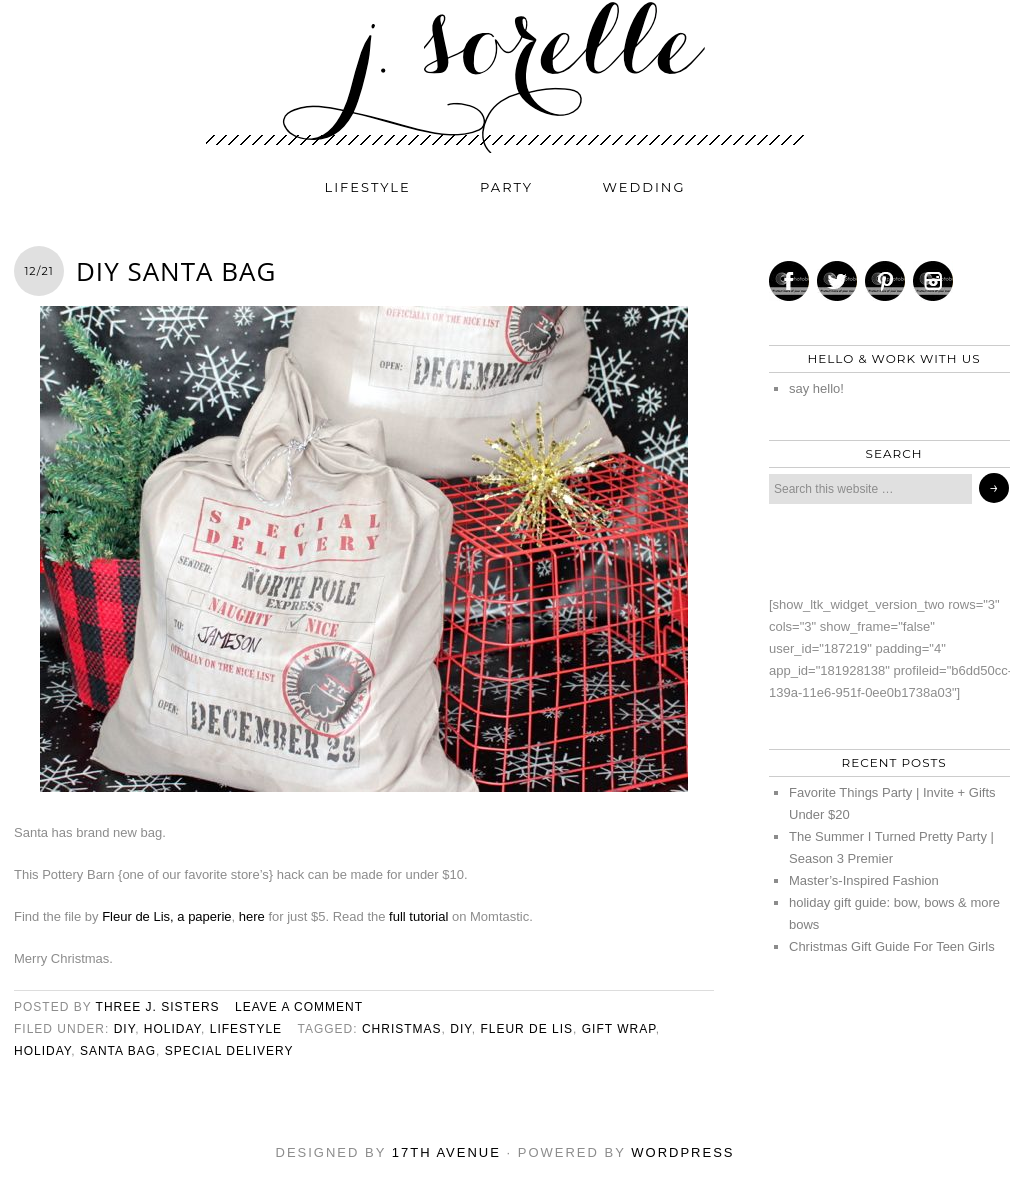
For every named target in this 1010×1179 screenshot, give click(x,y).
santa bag (118, 1051)
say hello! (816, 388)
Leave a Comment (299, 1007)
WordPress (682, 1152)
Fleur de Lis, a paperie (166, 916)
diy (124, 1029)
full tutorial (418, 916)
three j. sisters (158, 1007)
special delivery (229, 1051)
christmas (402, 1029)
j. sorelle (505, 77)
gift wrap (619, 1029)
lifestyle (368, 187)
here (252, 916)
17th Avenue (446, 1152)
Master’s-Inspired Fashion (864, 880)
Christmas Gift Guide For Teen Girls (892, 946)
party (506, 187)
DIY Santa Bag (176, 271)
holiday (172, 1029)
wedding (644, 187)
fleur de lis (526, 1029)
